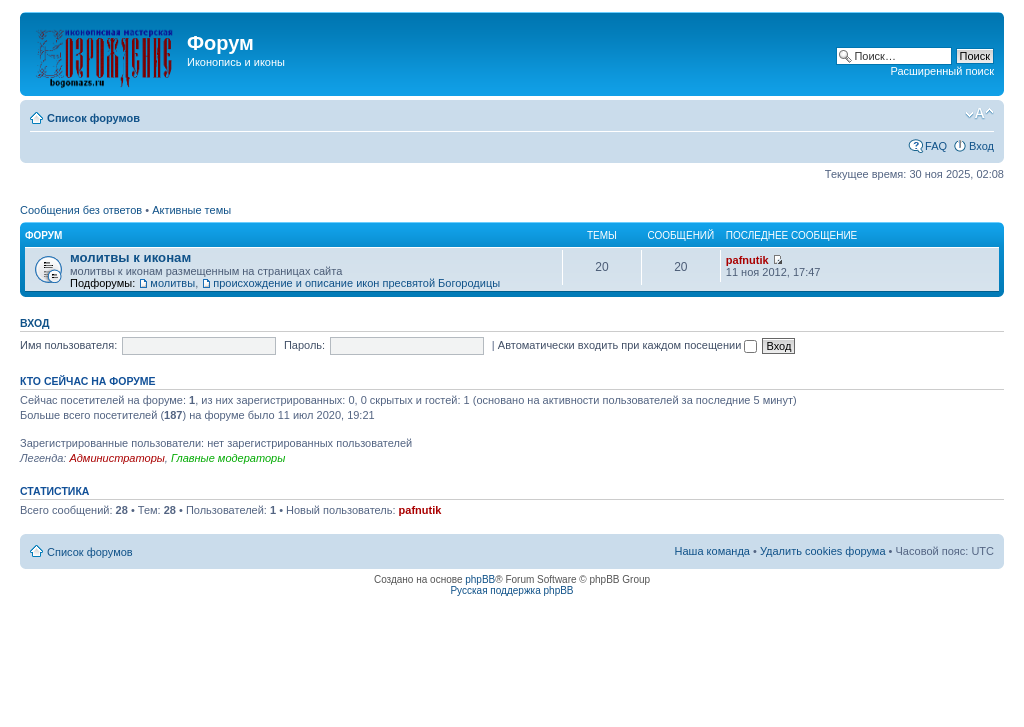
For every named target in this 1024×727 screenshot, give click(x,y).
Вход (981, 146)
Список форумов (93, 118)
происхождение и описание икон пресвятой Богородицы (356, 283)
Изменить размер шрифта (979, 114)
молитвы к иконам (130, 257)
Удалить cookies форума (823, 551)
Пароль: (304, 345)
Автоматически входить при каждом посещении (628, 345)
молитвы (172, 283)
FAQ (936, 146)
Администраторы (116, 458)
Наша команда (712, 551)
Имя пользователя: (68, 345)
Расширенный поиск (942, 71)
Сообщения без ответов (81, 210)
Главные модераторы (228, 458)
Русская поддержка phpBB (511, 590)
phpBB (480, 579)
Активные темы (191, 210)
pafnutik (747, 260)
